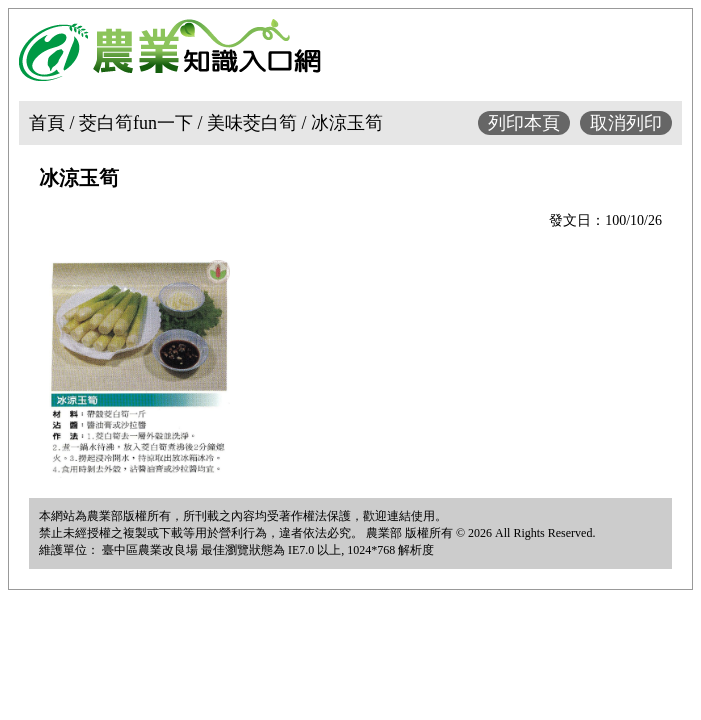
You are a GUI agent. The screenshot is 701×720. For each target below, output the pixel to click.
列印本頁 (524, 123)
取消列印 (626, 123)
